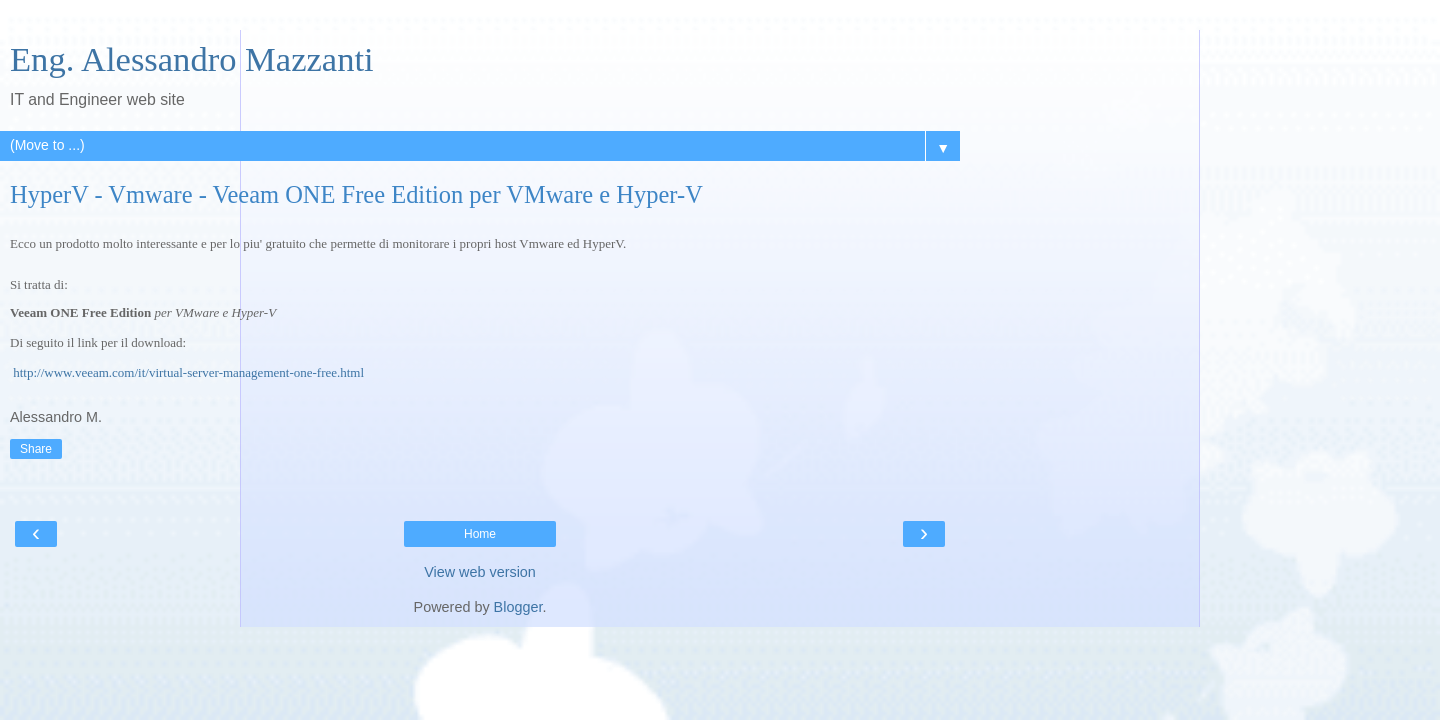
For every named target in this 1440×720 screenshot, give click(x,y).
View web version (480, 572)
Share (36, 449)
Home (480, 534)
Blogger (518, 607)
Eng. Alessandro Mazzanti (192, 59)
